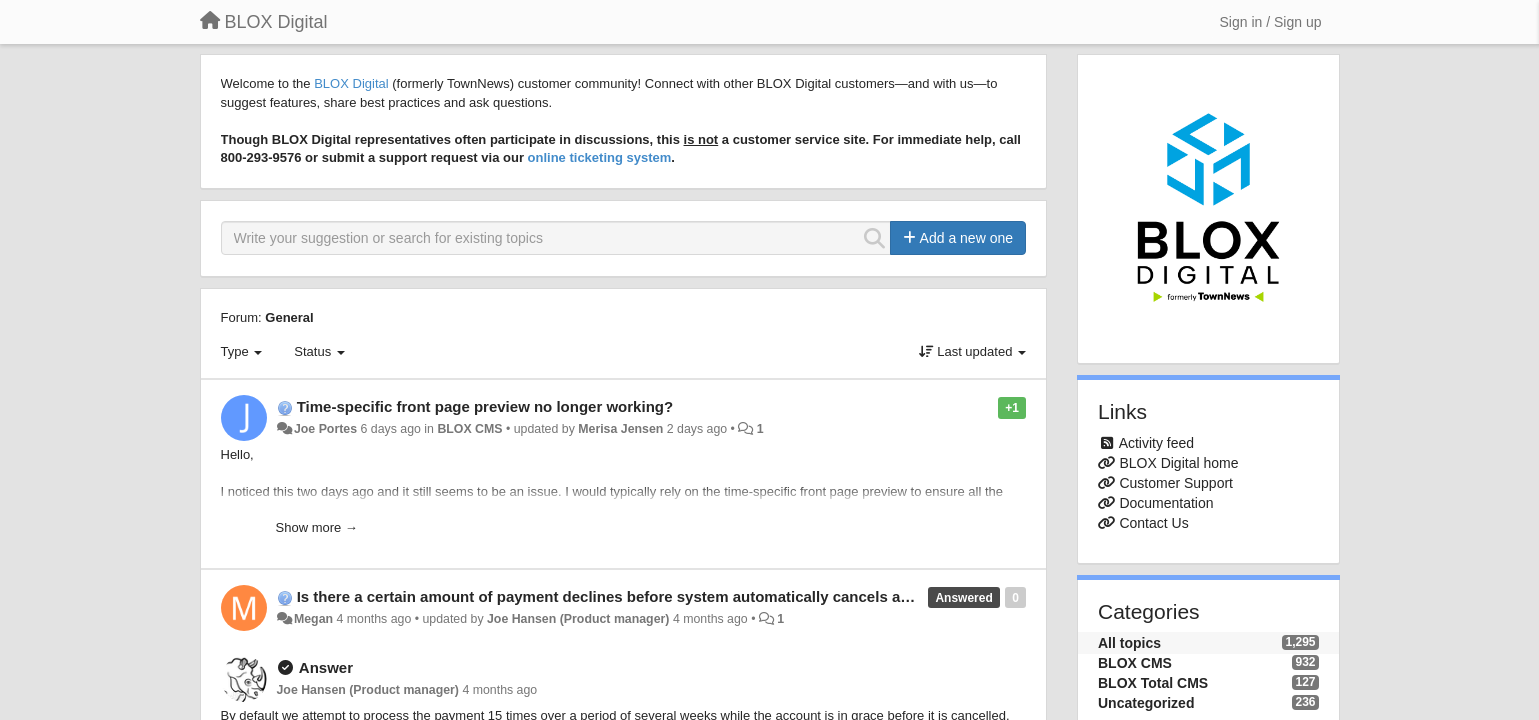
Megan (313, 619)
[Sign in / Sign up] (1271, 22)
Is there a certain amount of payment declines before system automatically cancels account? (628, 596)
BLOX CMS (469, 429)
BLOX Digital (351, 83)
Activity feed (1156, 443)
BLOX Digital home (1178, 463)
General (289, 317)
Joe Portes (325, 429)
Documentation (1166, 503)
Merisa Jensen (620, 429)
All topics (1129, 643)
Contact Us (1153, 523)
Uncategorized (1146, 703)
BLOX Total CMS (1153, 683)
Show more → (317, 527)
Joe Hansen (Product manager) (578, 619)
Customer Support (1176, 483)
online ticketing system (600, 157)
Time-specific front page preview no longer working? (485, 406)
